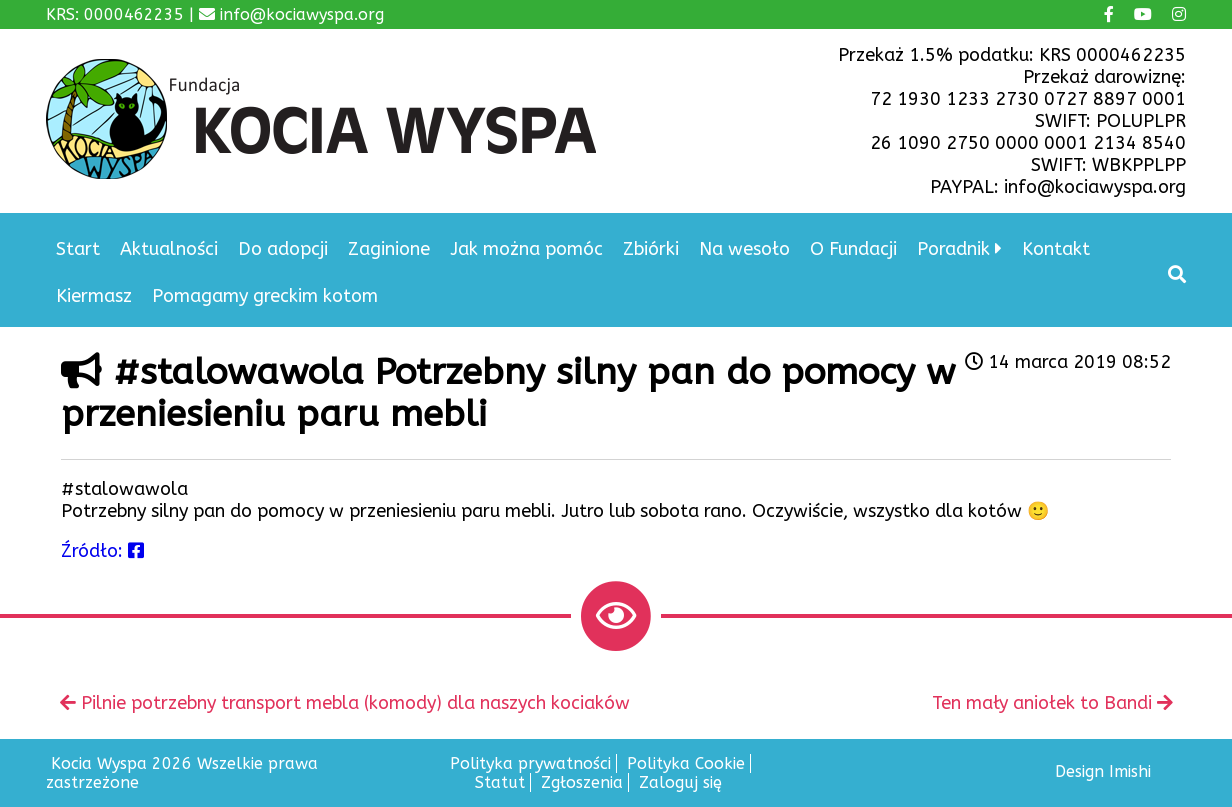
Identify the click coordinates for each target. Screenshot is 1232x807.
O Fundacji (853, 249)
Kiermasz (94, 296)
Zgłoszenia (582, 782)
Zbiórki (651, 249)
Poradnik (953, 249)
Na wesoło (744, 249)
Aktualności (169, 249)
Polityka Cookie (686, 763)
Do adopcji (283, 249)
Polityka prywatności (530, 763)
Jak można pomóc (526, 249)
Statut (500, 782)
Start (78, 249)
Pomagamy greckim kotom (265, 296)
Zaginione (389, 249)
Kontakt (1056, 249)
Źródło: (102, 551)
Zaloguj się (680, 782)
